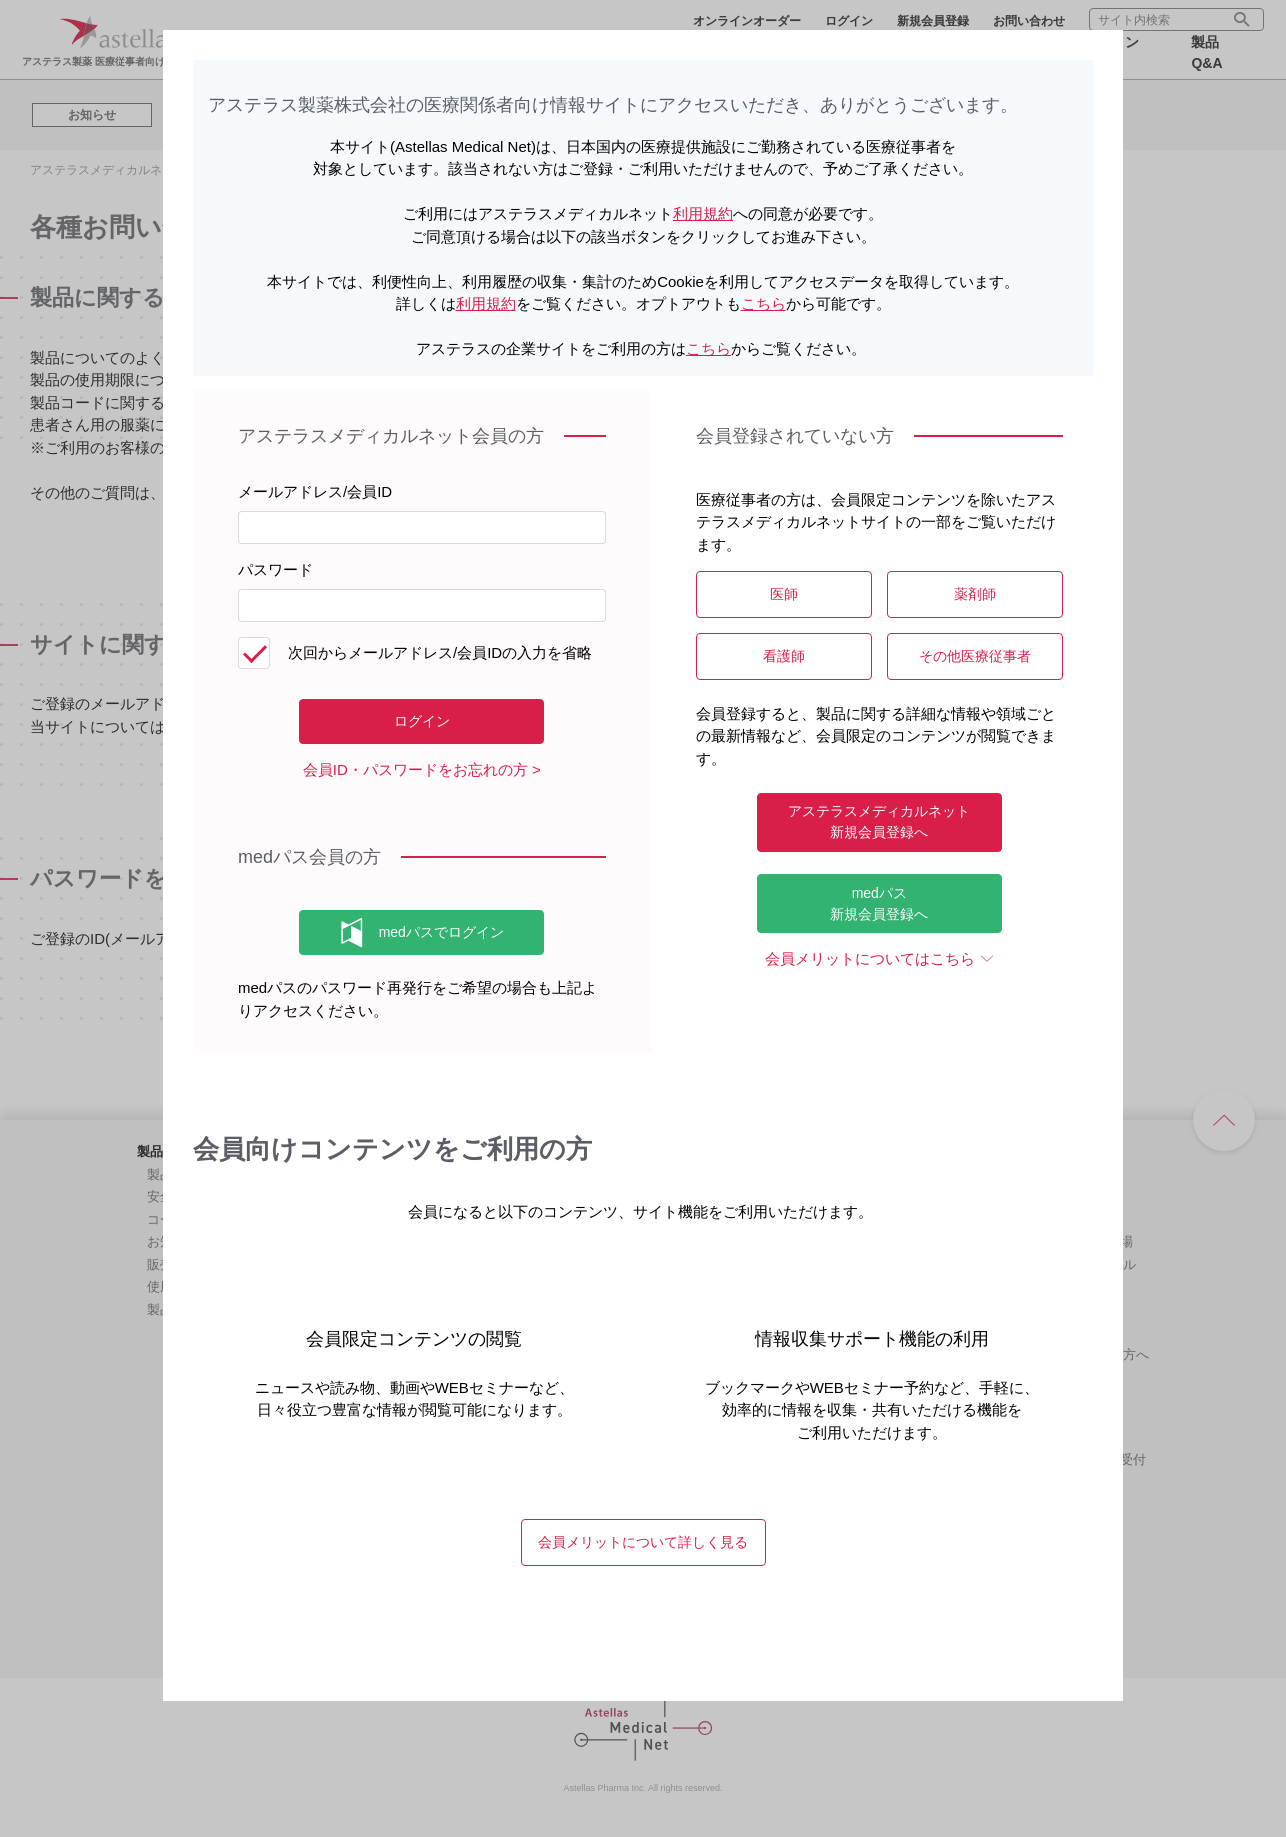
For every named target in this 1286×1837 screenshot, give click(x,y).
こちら (763, 303)
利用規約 (703, 213)
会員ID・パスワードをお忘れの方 (415, 769)
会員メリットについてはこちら (870, 958)
